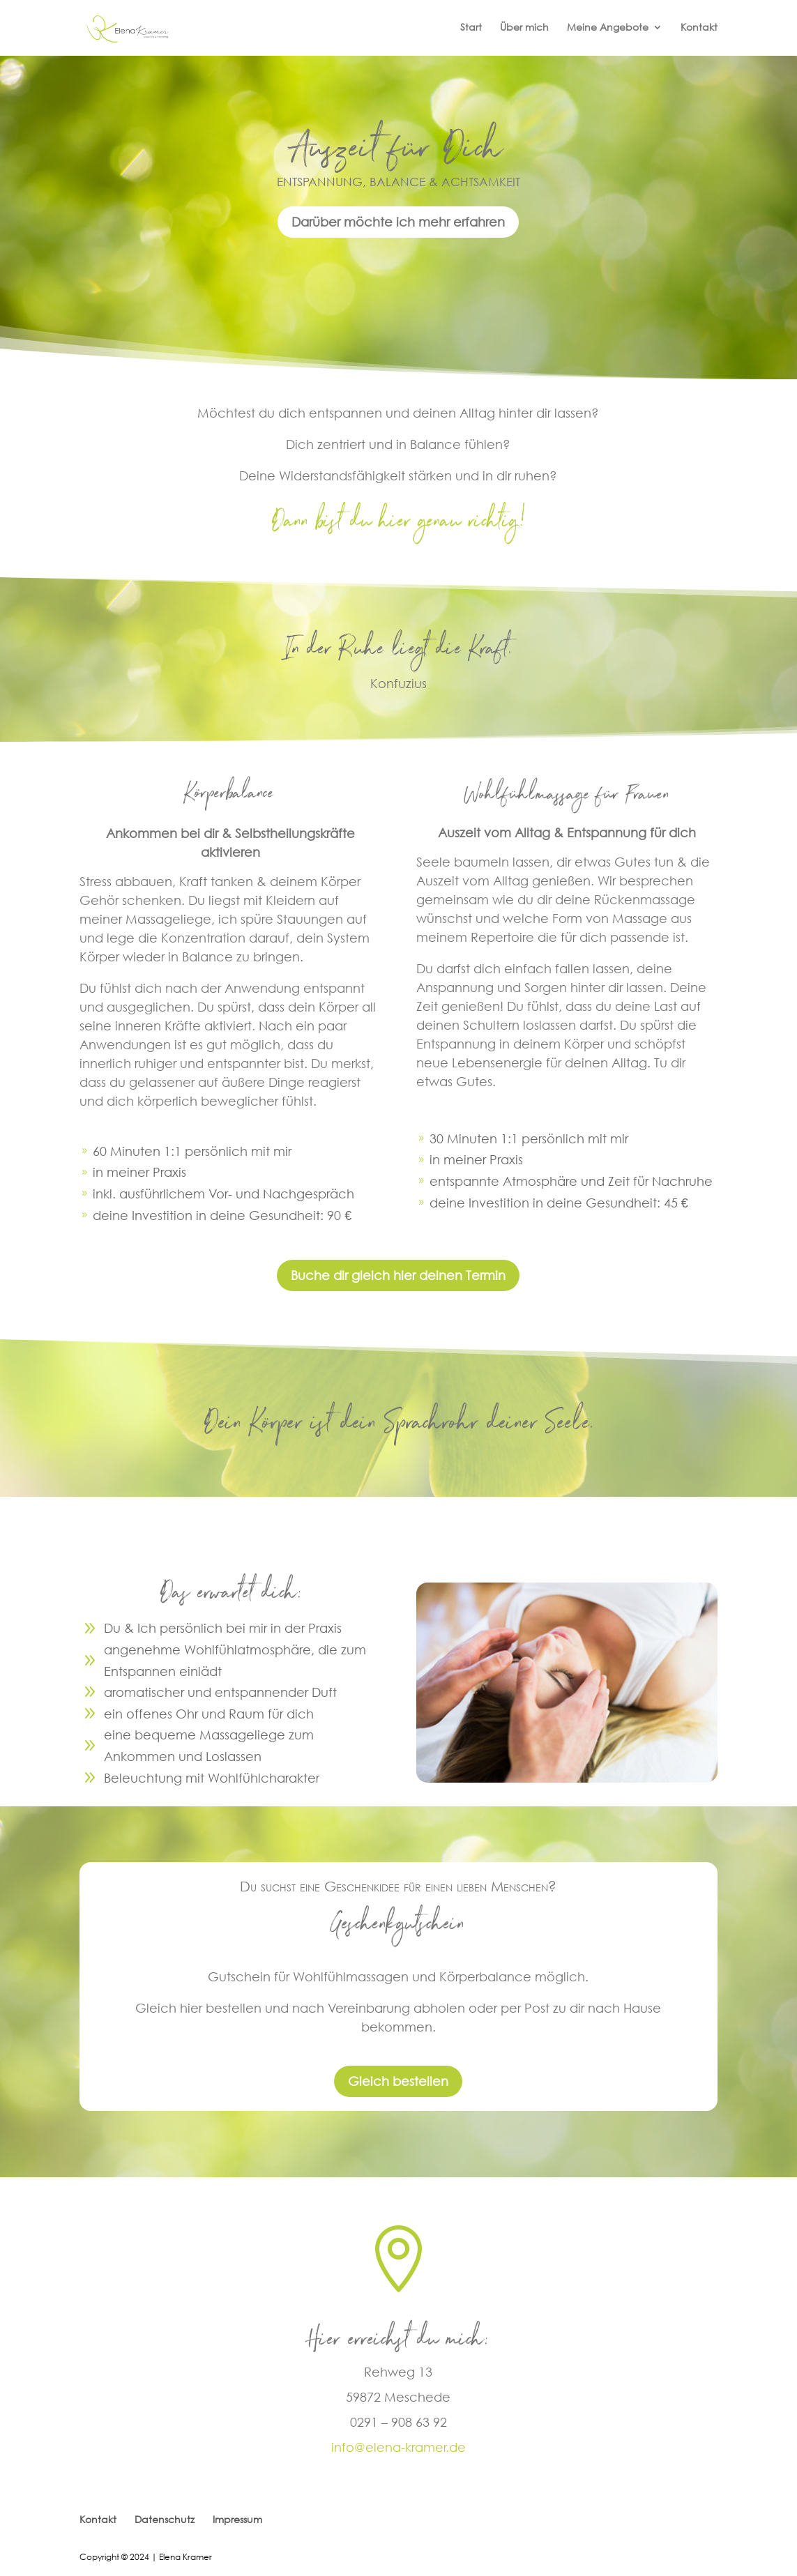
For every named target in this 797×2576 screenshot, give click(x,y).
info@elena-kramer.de (398, 2447)
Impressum (237, 2519)
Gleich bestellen (398, 2081)
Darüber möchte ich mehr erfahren (398, 221)
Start (471, 27)
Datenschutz (165, 2519)
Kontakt (699, 27)
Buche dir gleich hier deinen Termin (398, 1275)
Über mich (524, 27)
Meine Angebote (607, 27)
